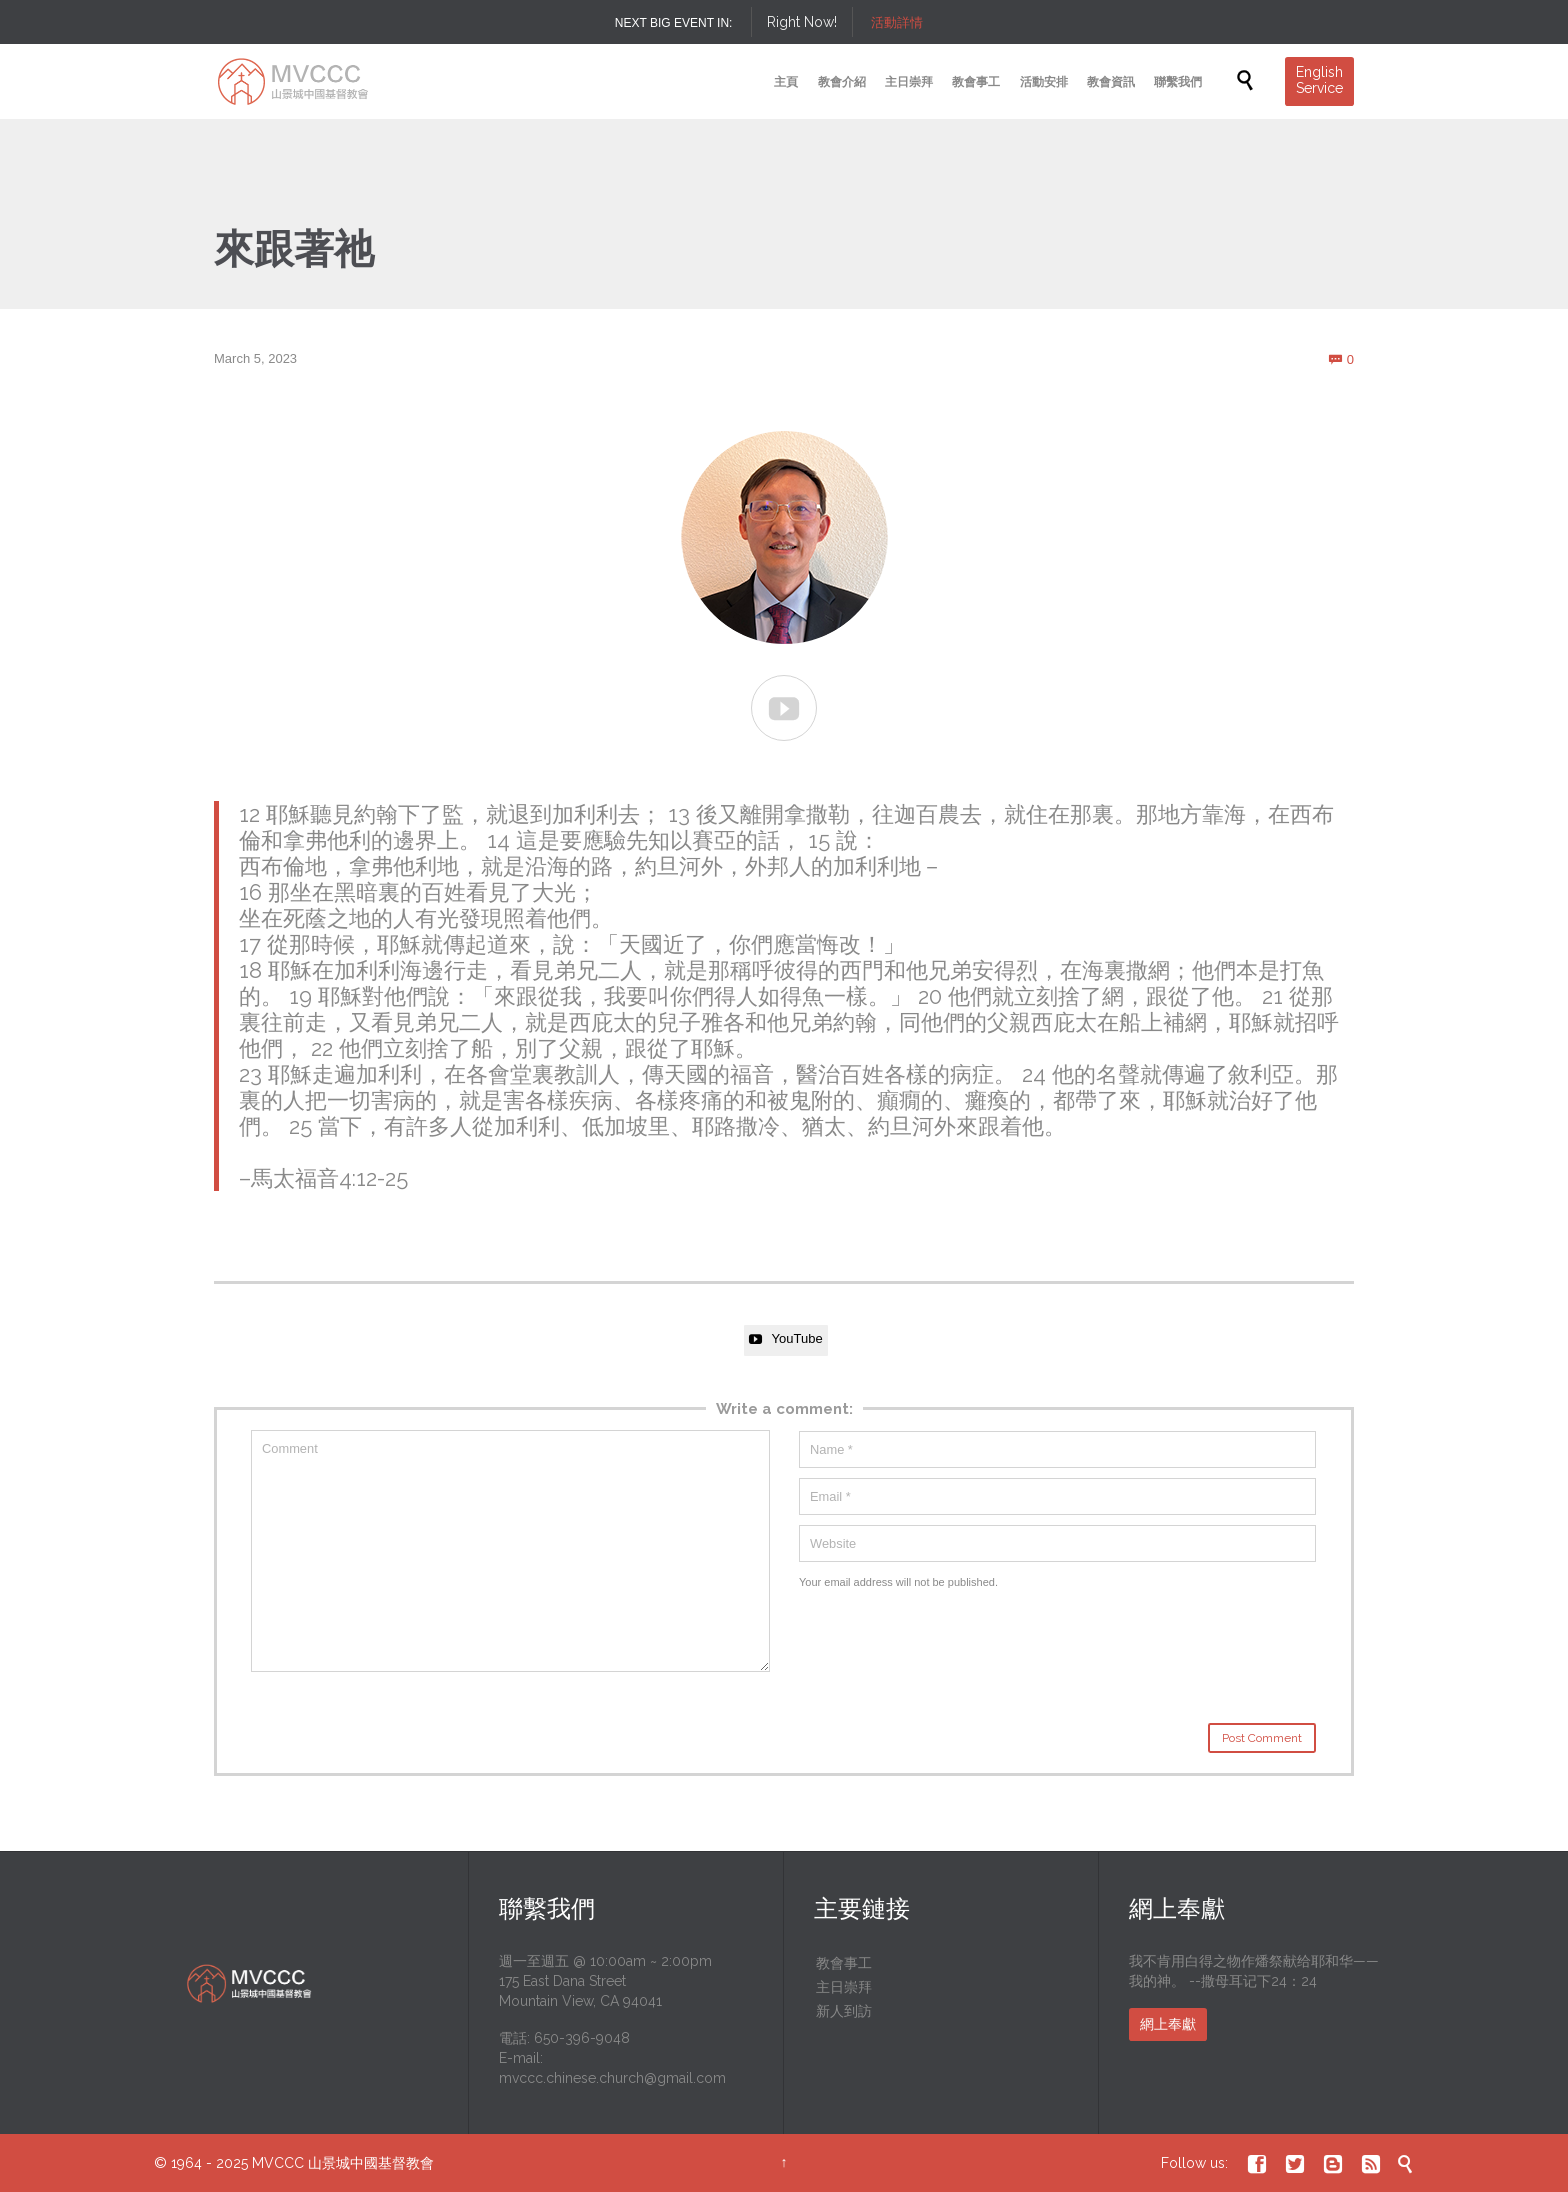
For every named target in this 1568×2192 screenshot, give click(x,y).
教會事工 (844, 1963)
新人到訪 (844, 2011)
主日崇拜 (844, 1987)
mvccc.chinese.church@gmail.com (612, 2078)
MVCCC (278, 2163)
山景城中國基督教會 (371, 2163)
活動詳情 (897, 22)
